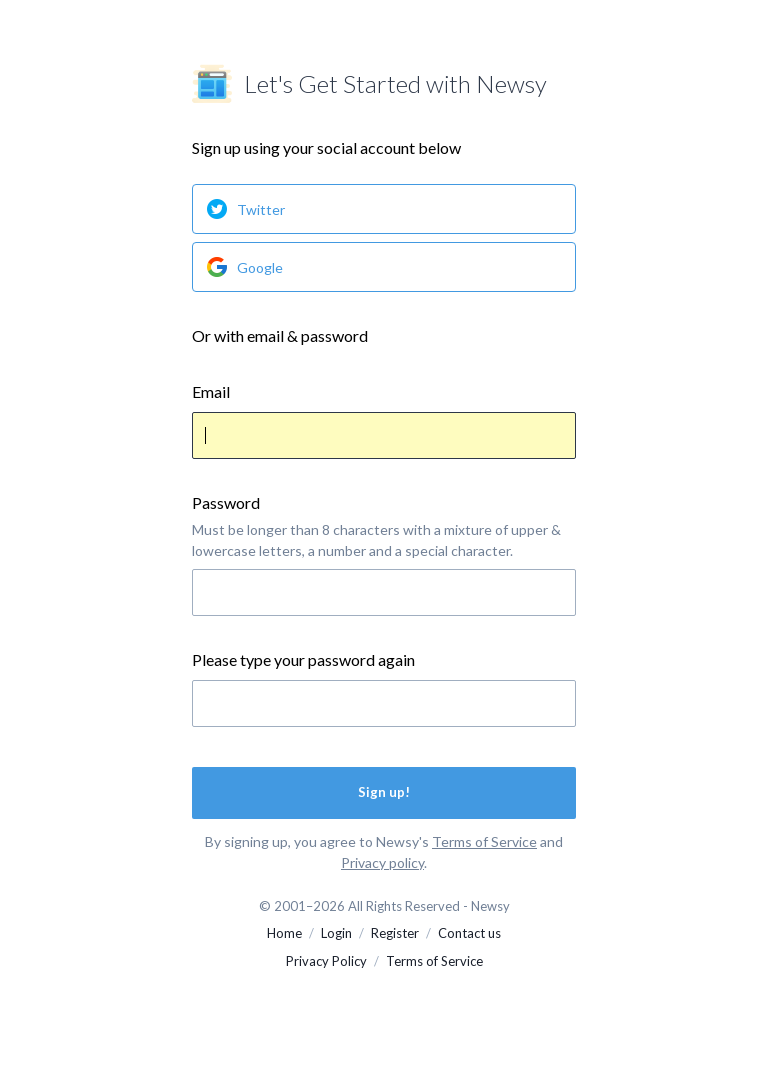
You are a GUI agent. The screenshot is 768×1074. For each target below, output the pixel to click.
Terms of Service (484, 841)
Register (395, 933)
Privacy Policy (326, 961)
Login (336, 933)
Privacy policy (382, 862)
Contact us (469, 933)
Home (284, 933)
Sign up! (384, 792)
